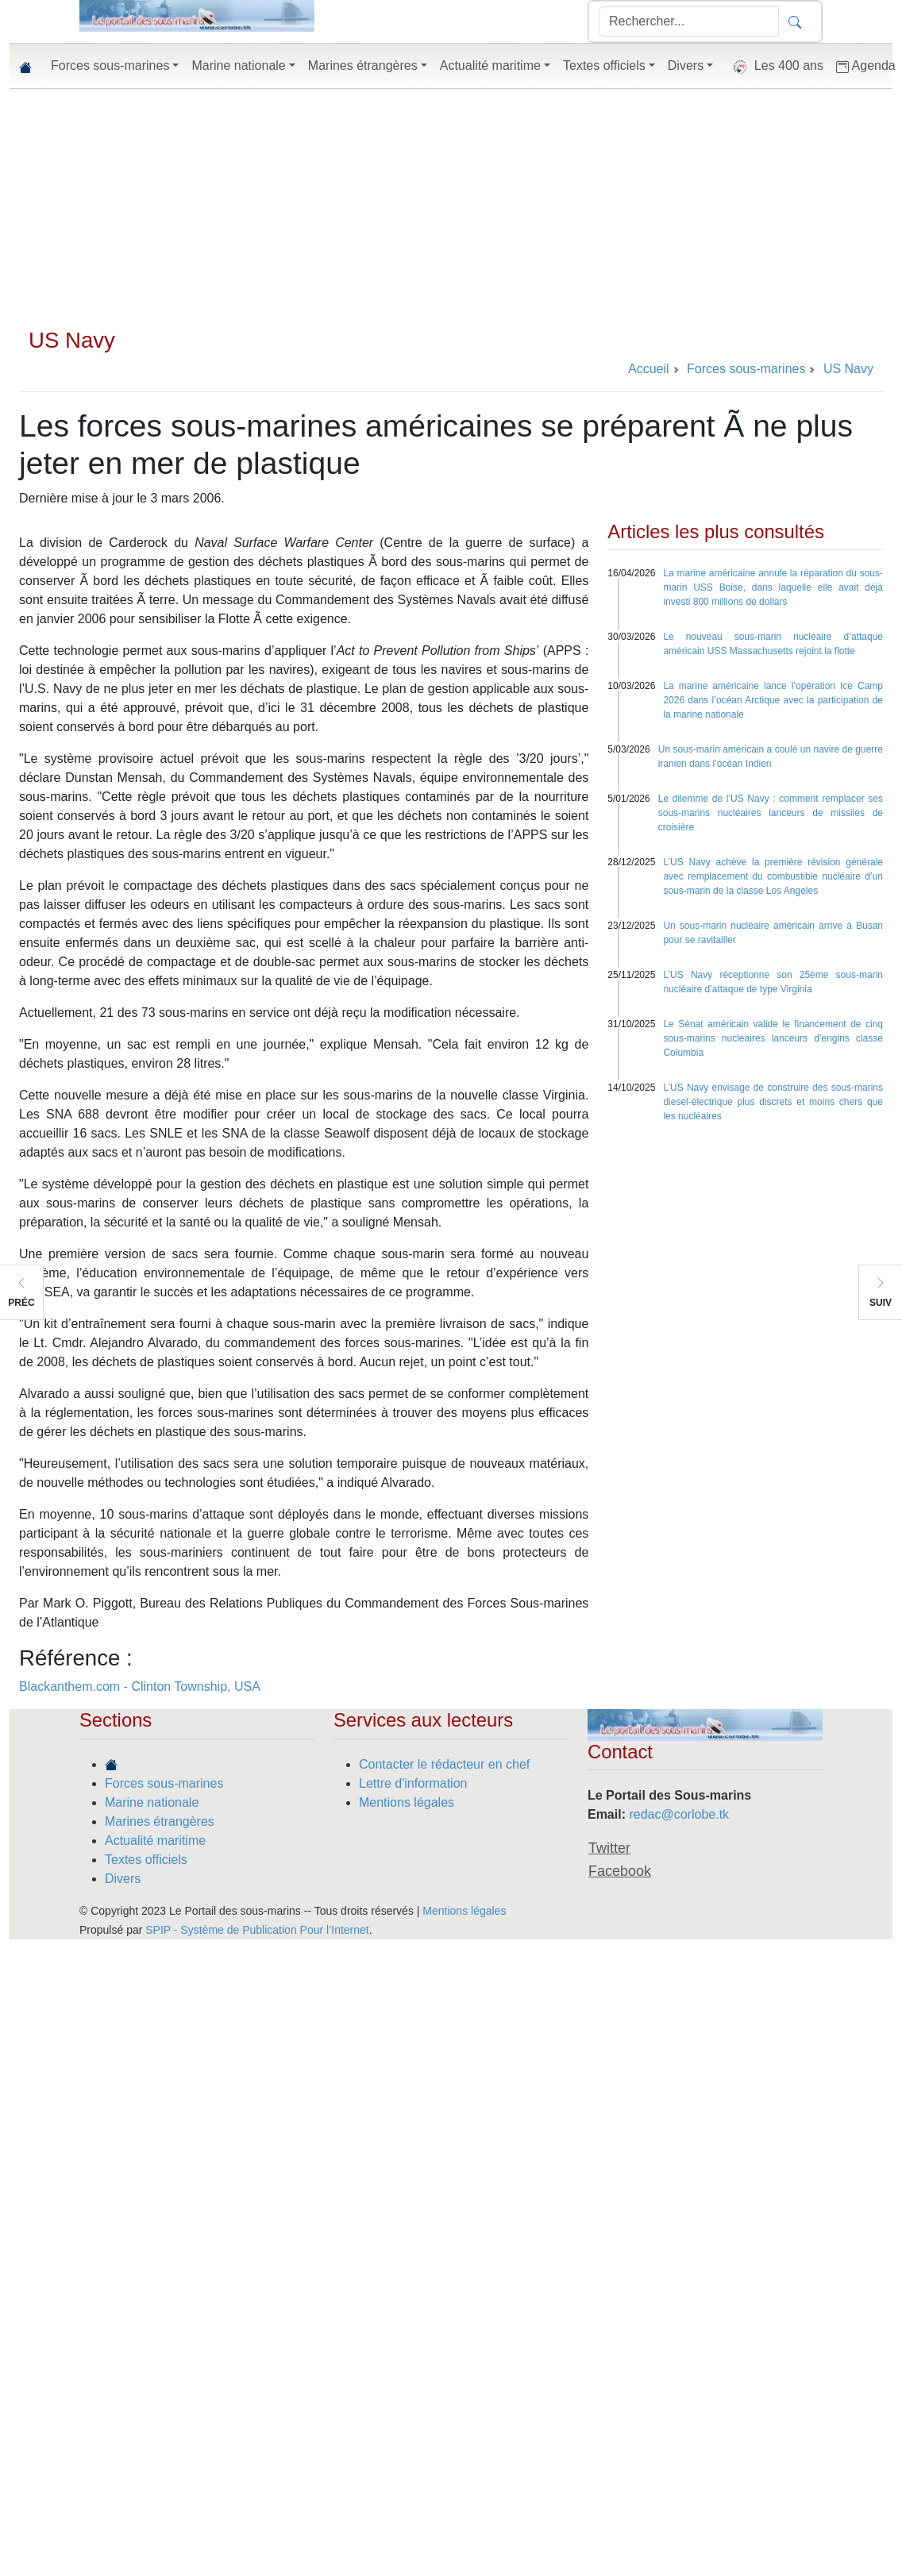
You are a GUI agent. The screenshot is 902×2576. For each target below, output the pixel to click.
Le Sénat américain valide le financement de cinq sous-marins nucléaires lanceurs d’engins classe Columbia (773, 1038)
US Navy (72, 340)
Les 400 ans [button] (774, 67)
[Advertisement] (451, 208)
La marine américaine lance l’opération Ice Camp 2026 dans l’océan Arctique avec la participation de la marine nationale (773, 700)
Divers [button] (685, 65)
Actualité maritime (155, 1840)
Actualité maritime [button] (490, 65)
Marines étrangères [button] (363, 65)
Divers (123, 1878)
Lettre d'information (413, 1783)
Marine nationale (152, 1802)
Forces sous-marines (164, 1783)
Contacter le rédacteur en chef (444, 1764)
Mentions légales (406, 1802)
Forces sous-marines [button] (110, 65)
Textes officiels (146, 1859)
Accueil (648, 368)
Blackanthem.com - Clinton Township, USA (139, 1686)
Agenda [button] (866, 66)
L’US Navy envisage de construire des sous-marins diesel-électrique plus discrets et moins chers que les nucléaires (773, 1102)
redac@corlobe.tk (679, 1814)
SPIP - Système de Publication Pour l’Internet (256, 1929)
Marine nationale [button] (238, 65)
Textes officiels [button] (604, 65)
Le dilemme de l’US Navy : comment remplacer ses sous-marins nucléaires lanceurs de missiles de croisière (770, 813)
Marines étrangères (159, 1821)
